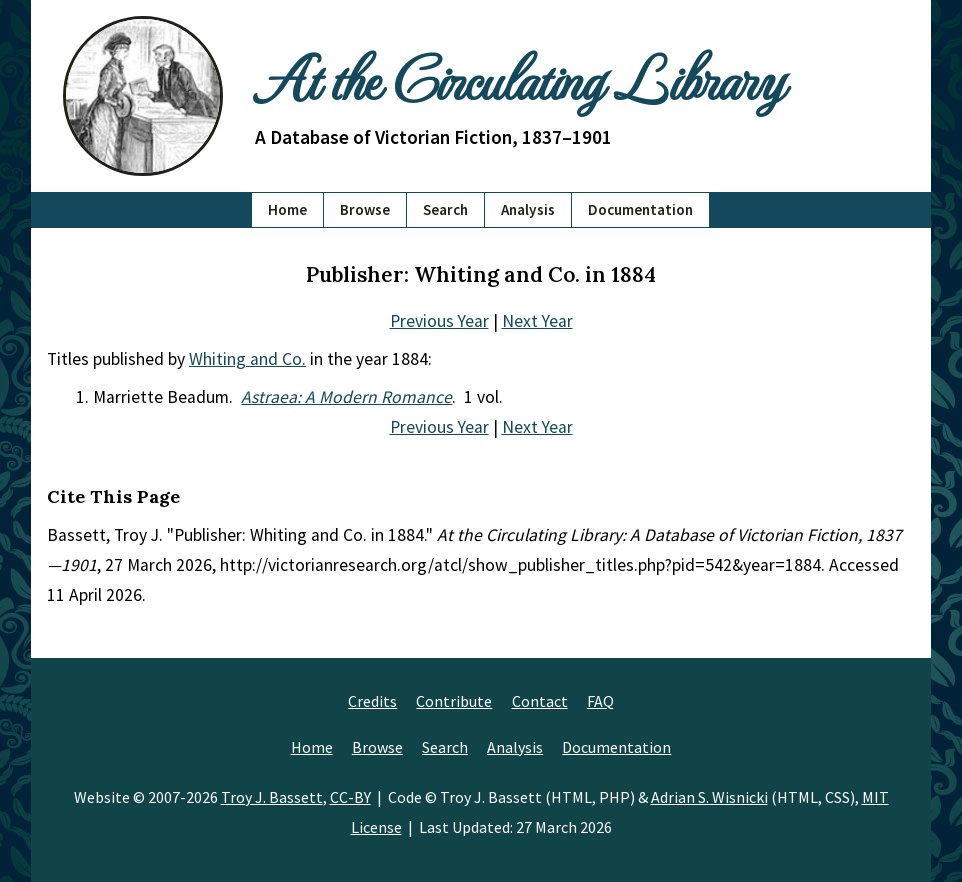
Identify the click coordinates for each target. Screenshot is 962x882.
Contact (540, 701)
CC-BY (350, 797)
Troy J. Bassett (272, 797)
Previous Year (439, 321)
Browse (365, 209)
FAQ (600, 701)
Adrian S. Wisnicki (709, 797)
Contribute (454, 701)
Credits (372, 701)
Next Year (537, 321)
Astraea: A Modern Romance (346, 397)
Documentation (640, 209)
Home (287, 209)
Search (445, 209)
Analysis (528, 209)
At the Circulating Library (519, 77)
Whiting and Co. (247, 359)
